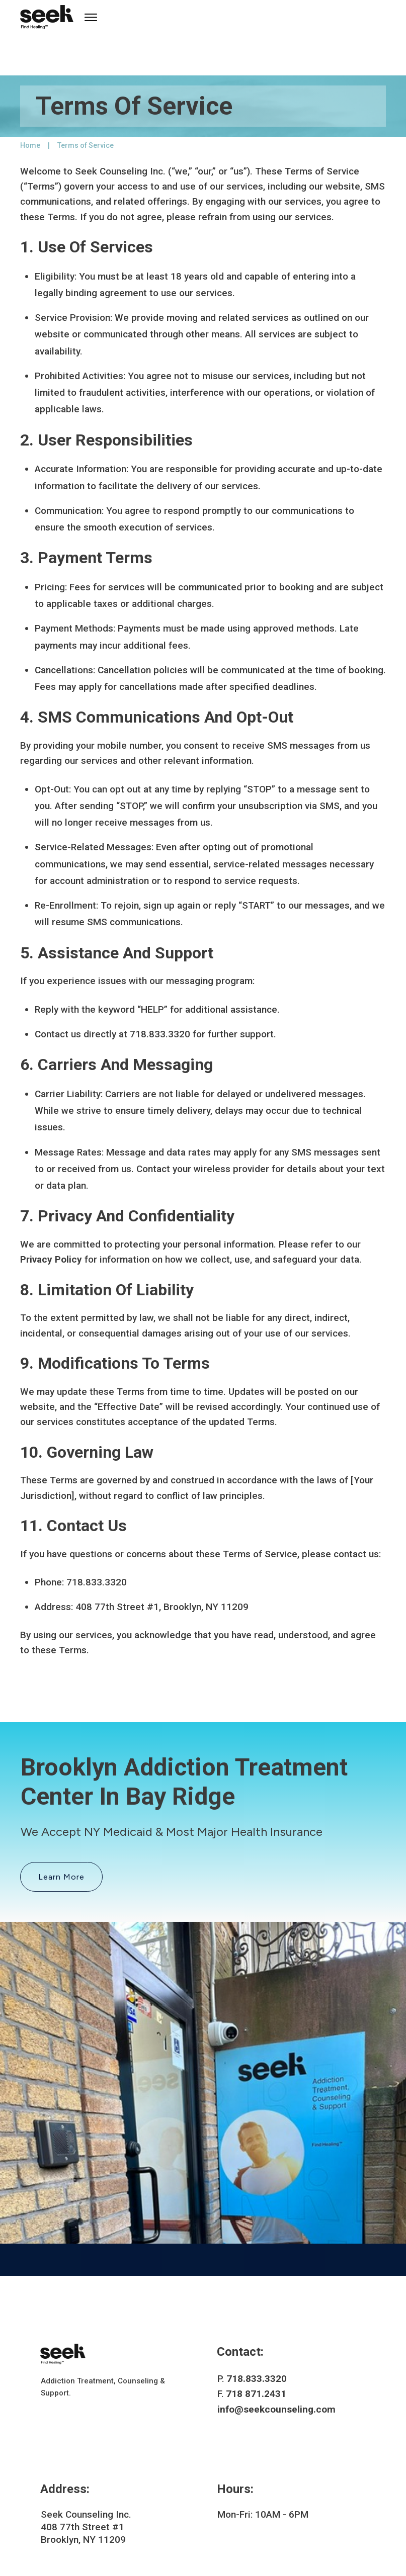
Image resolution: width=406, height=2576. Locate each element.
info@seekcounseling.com (276, 2368)
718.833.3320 (256, 2337)
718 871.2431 (256, 2353)
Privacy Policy (51, 1218)
